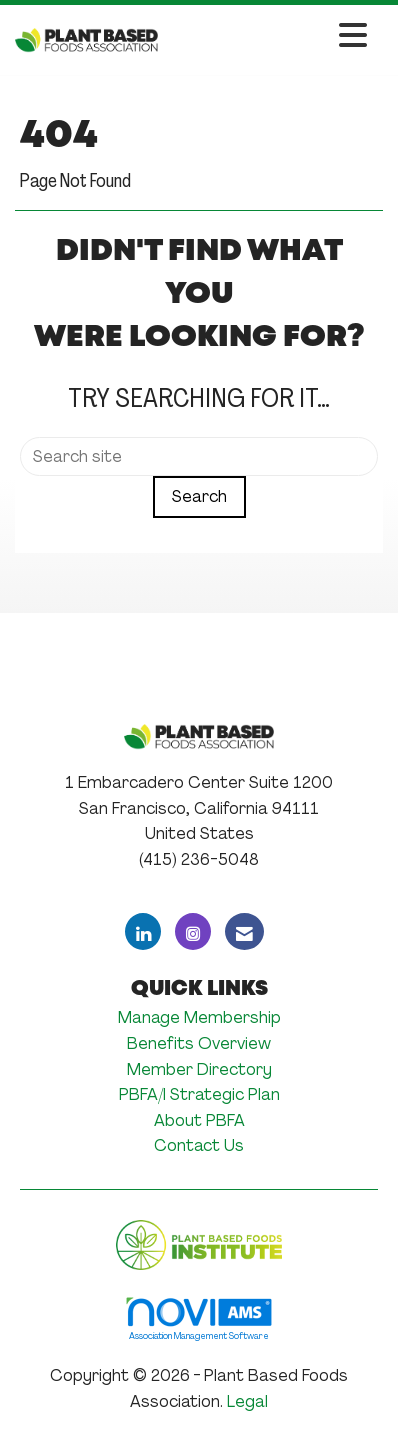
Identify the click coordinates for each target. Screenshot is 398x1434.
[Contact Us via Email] (244, 931)
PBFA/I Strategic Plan (199, 1094)
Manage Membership (199, 1017)
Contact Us (199, 1145)
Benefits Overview (199, 1043)
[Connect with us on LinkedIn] (143, 931)
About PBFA (199, 1120)
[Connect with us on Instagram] (193, 931)
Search (199, 496)
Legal (247, 1401)
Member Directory (199, 1069)
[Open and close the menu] (268, 36)
